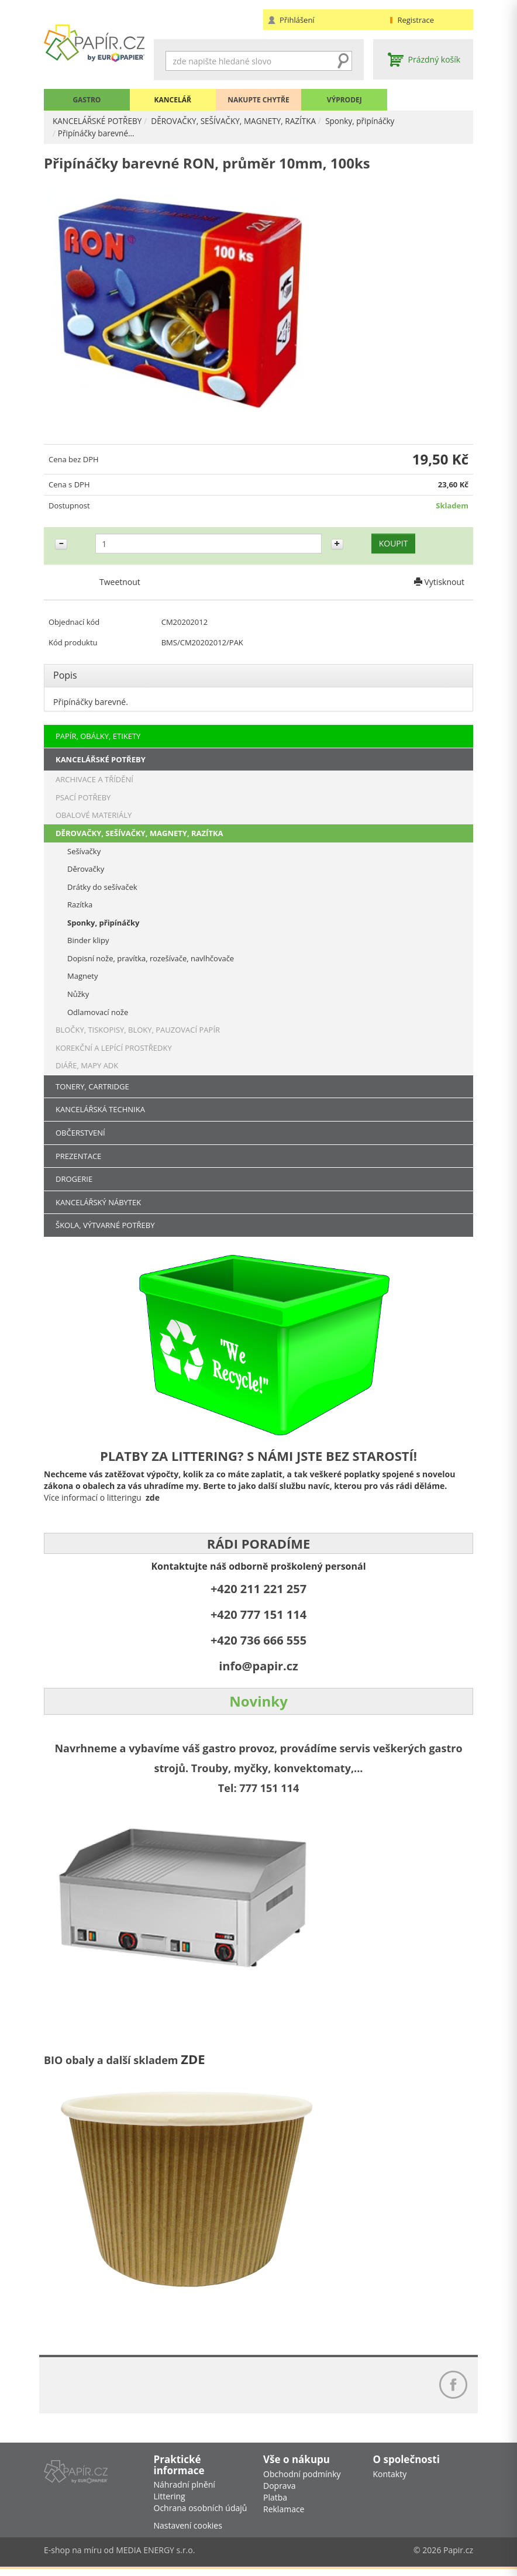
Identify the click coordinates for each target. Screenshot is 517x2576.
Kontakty (390, 2480)
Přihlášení (297, 20)
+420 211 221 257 (258, 1590)
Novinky (258, 1702)
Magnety (82, 977)
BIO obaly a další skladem (112, 2061)
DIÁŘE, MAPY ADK (87, 1066)
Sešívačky (84, 852)
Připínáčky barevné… (97, 132)
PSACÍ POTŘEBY (83, 798)
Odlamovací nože (97, 1012)
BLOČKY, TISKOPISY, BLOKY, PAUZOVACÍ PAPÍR (138, 1031)
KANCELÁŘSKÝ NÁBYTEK (98, 1203)
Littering (169, 2503)
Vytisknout (439, 584)
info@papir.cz (258, 1667)
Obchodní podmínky (302, 2480)
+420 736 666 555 (258, 1641)
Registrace (415, 20)
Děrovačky (85, 870)
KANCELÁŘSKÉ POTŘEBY (98, 120)
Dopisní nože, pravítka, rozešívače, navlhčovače (150, 959)
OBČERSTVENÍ (80, 1133)
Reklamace (283, 2515)
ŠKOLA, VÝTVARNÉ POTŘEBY (105, 1226)
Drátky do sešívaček (102, 887)
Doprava (279, 2492)
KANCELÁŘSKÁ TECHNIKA (100, 1110)
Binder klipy (88, 941)
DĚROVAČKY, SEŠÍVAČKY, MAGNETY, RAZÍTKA (239, 120)
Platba (275, 2503)
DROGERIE (74, 1180)
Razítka (79, 905)
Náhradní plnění (184, 2491)
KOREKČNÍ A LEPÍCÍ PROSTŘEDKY (114, 1048)
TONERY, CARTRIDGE (92, 1087)
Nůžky (78, 995)
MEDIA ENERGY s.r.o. (155, 2557)
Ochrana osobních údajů (200, 2514)
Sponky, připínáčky (369, 120)
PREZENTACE (78, 1156)
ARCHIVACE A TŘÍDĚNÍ (94, 780)
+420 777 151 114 (258, 1616)
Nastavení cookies (188, 2532)
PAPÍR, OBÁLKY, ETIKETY (98, 737)
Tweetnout (119, 584)
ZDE (193, 2060)
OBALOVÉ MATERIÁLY (94, 816)
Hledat (343, 61)
